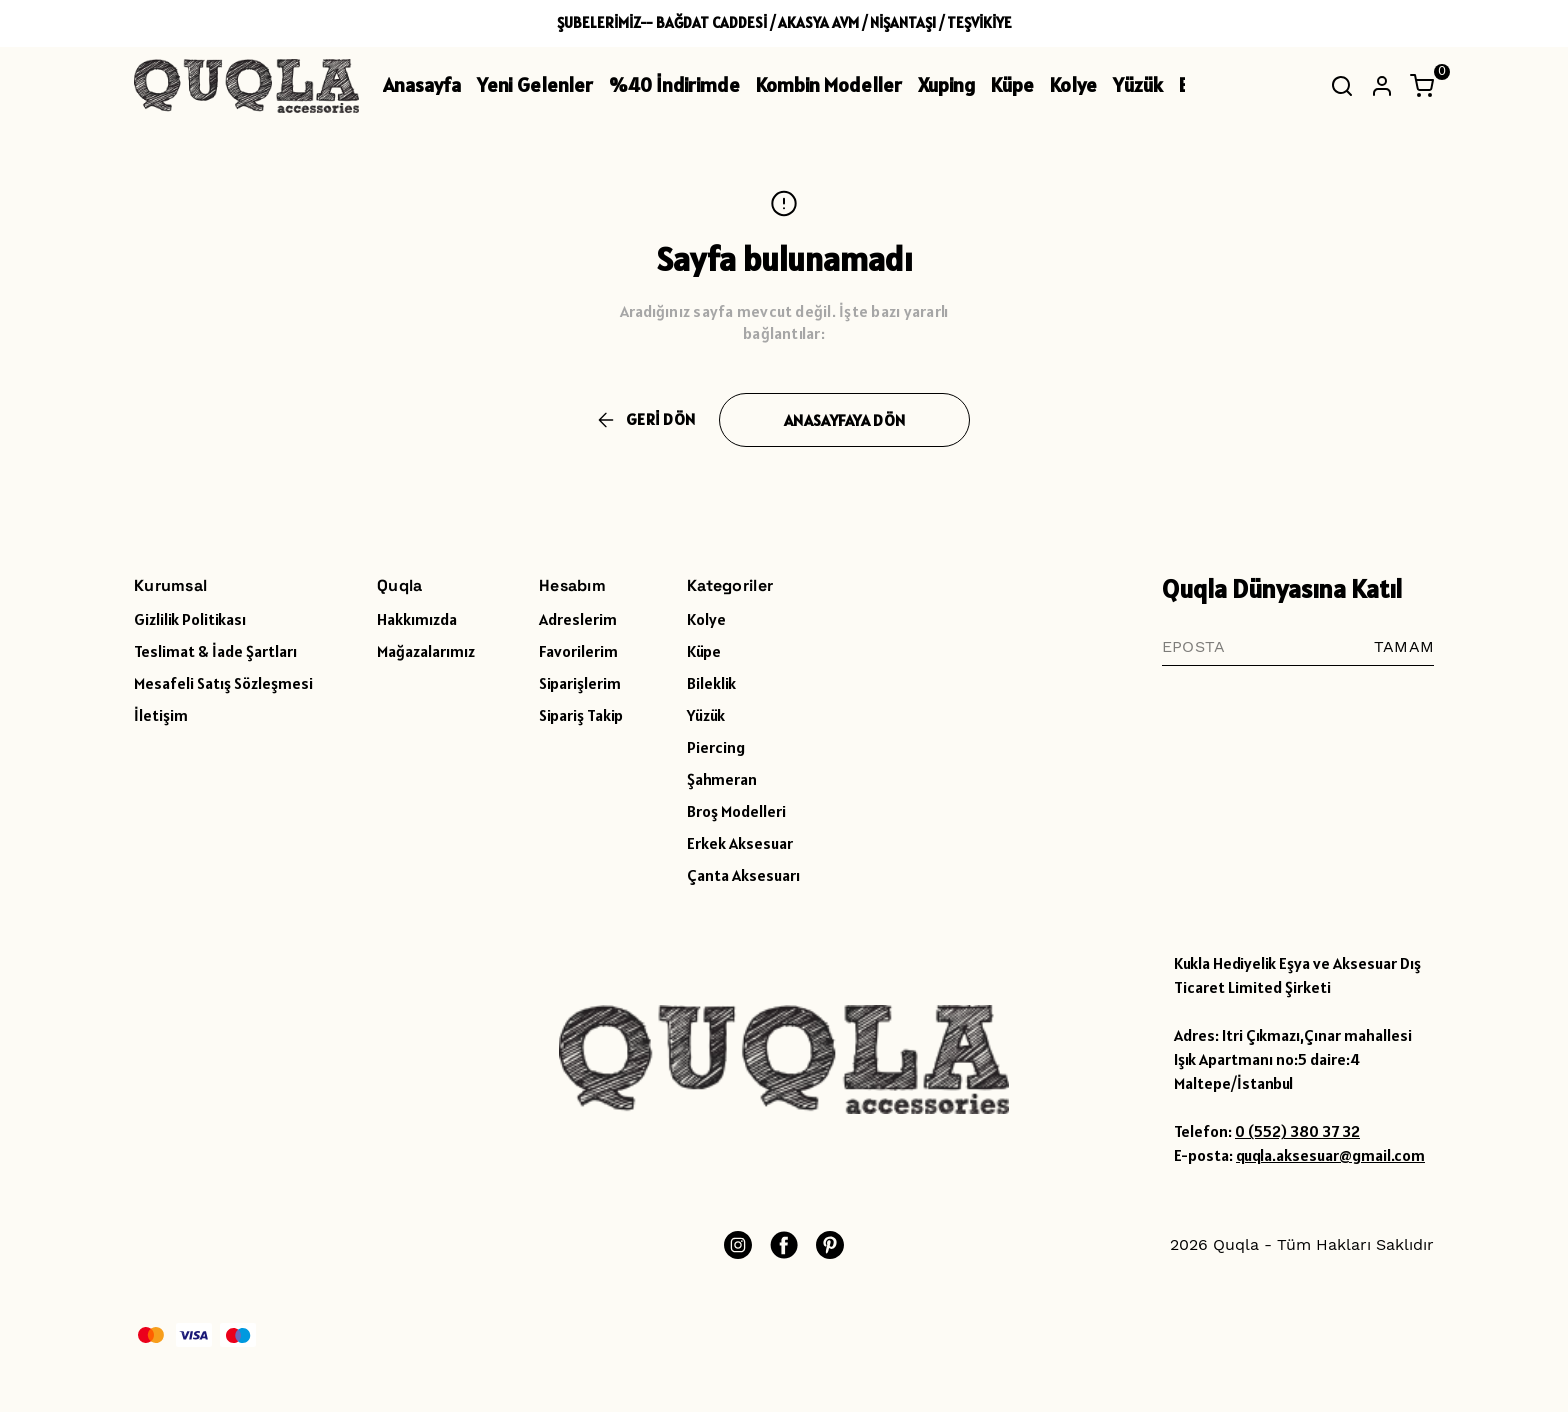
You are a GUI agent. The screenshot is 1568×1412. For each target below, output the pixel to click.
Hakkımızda (417, 619)
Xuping (946, 85)
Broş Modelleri (736, 811)
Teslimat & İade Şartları (215, 651)
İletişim (161, 715)
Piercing (716, 747)
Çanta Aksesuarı (743, 875)
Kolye (1073, 85)
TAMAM (1404, 646)
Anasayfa (422, 85)
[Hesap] (1382, 86)
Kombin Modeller (829, 85)
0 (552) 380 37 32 (1297, 1131)
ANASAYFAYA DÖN (844, 420)
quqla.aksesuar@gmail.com (1330, 1155)
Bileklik (711, 683)
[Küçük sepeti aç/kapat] (1422, 86)
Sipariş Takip (581, 715)
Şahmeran (722, 779)
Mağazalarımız (426, 651)
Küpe (1012, 85)
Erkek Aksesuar (740, 843)
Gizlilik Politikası (190, 619)
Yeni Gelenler (535, 85)
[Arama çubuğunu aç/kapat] (1342, 86)
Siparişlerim (580, 683)
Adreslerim (578, 619)
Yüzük (1138, 85)
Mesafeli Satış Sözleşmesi (223, 683)
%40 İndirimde (674, 85)
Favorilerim (578, 651)
